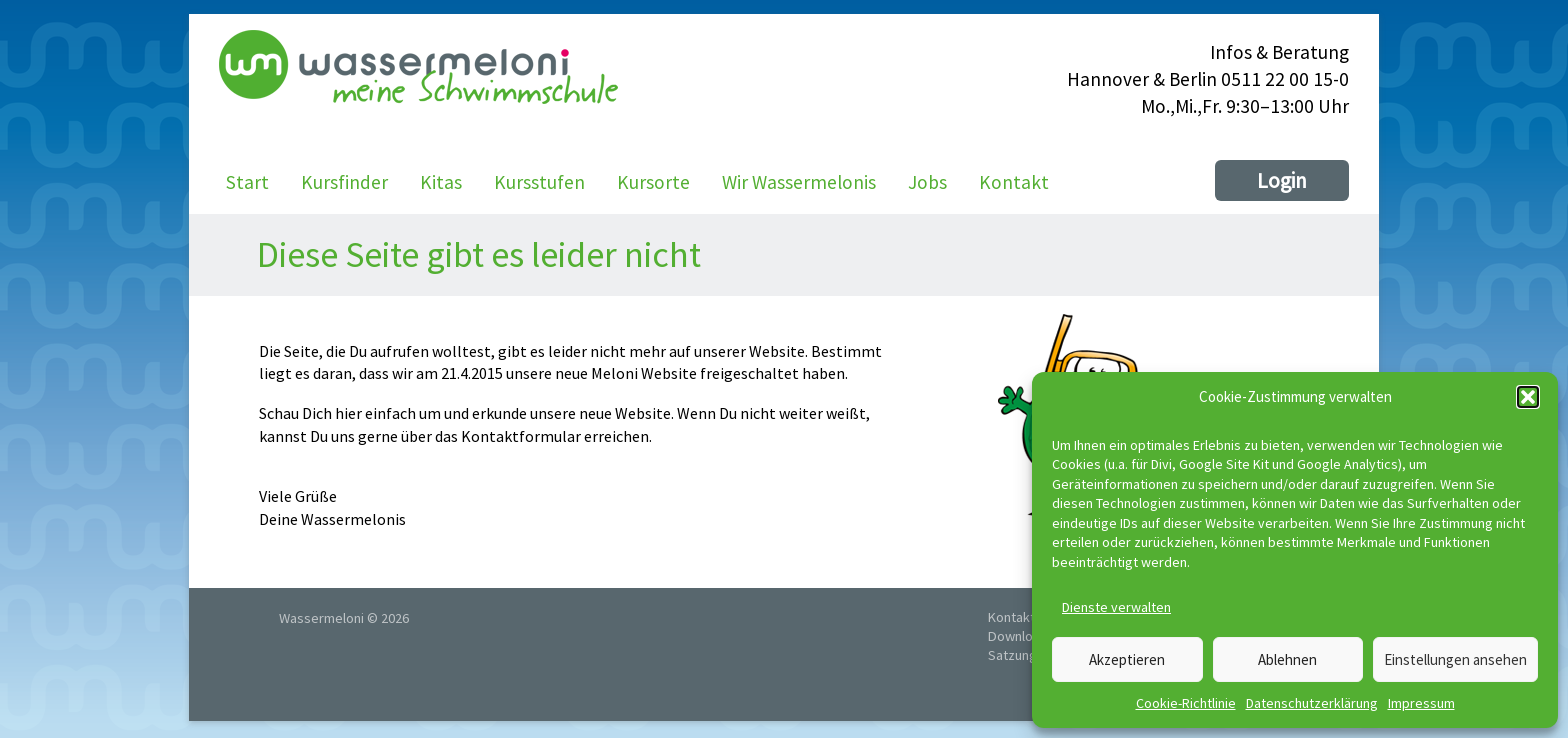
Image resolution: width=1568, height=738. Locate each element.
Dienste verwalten (1116, 607)
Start (247, 182)
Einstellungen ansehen (1455, 659)
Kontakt (1014, 182)
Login (1282, 180)
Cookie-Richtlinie (1186, 703)
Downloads (1021, 636)
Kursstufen (539, 182)
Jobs (927, 182)
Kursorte (653, 182)
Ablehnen (1287, 659)
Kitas (441, 182)
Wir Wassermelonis (799, 182)
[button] (1528, 397)
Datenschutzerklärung (1312, 703)
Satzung (1012, 655)
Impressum (1421, 703)
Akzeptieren (1127, 659)
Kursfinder (344, 182)
